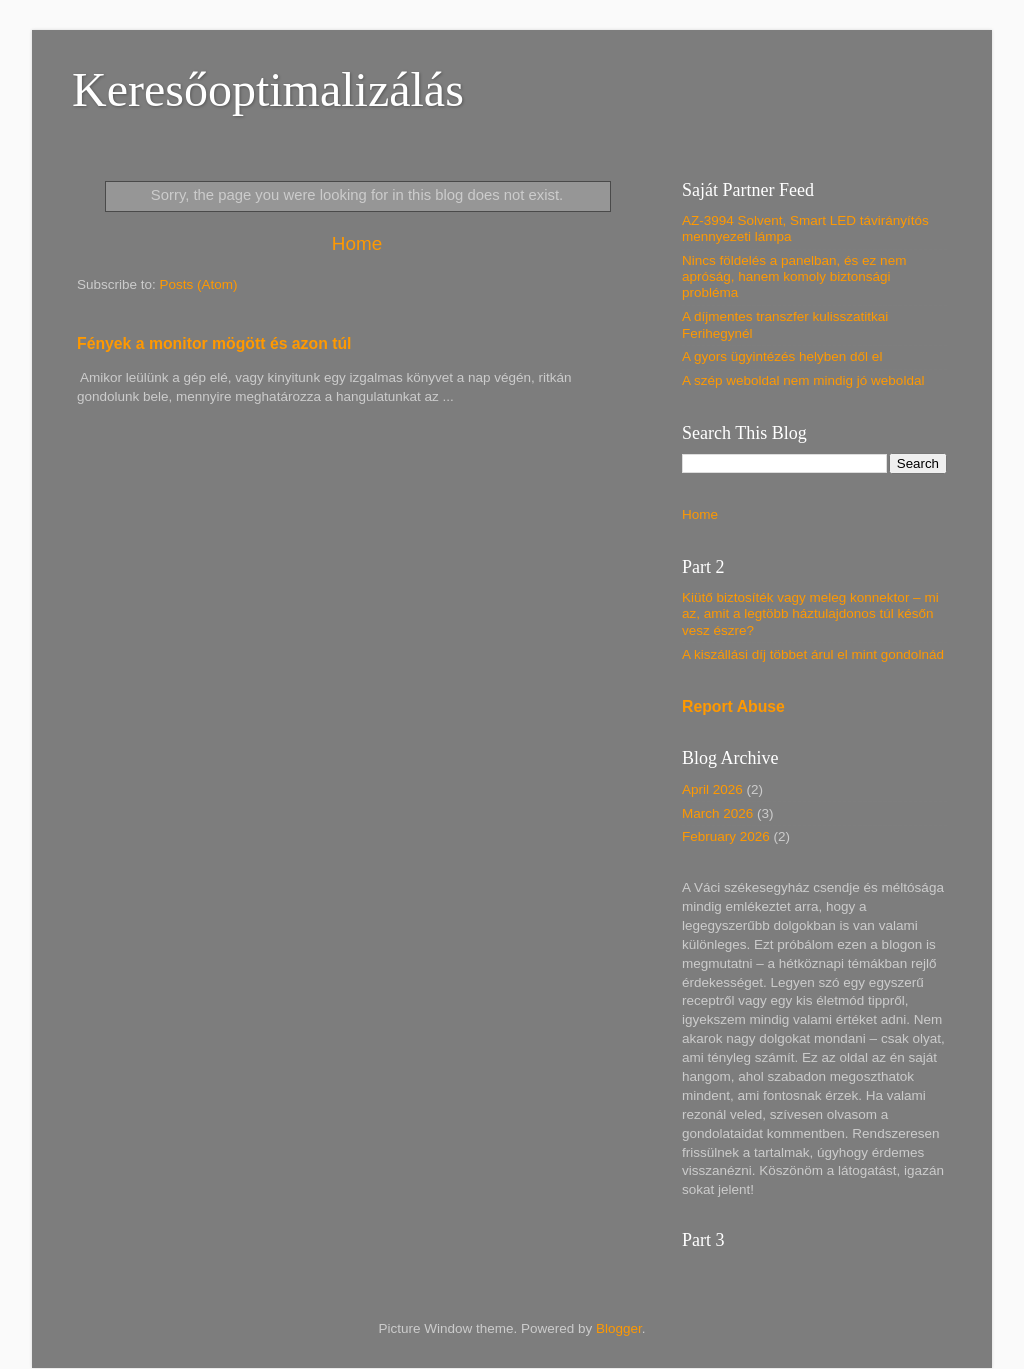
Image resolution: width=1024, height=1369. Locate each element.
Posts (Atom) (199, 284)
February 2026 (726, 836)
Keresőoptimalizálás (268, 89)
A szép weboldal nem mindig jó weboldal (803, 380)
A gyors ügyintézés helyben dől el (782, 356)
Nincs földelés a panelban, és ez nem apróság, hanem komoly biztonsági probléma (794, 276)
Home (357, 243)
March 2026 (717, 813)
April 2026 (712, 789)
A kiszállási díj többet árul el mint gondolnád (813, 654)
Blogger (619, 1328)
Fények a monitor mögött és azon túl (214, 343)
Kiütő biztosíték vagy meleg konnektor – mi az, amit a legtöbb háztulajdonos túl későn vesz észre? (810, 613)
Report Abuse (733, 706)
